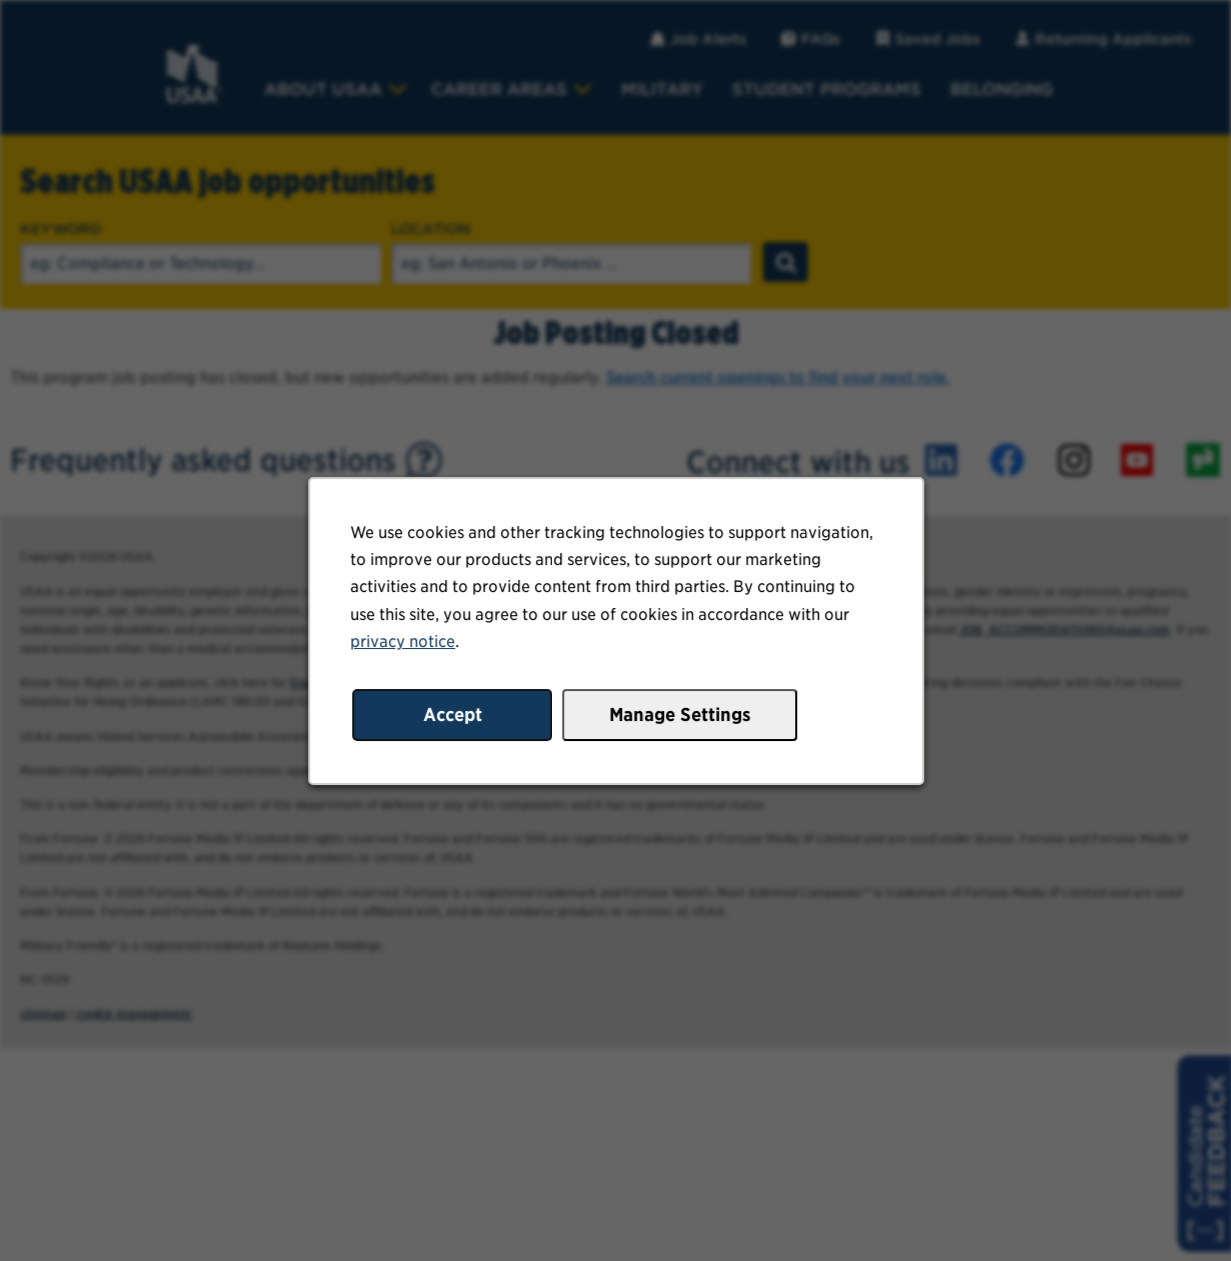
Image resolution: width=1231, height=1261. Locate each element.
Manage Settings (678, 718)
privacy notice (406, 646)
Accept (455, 718)
